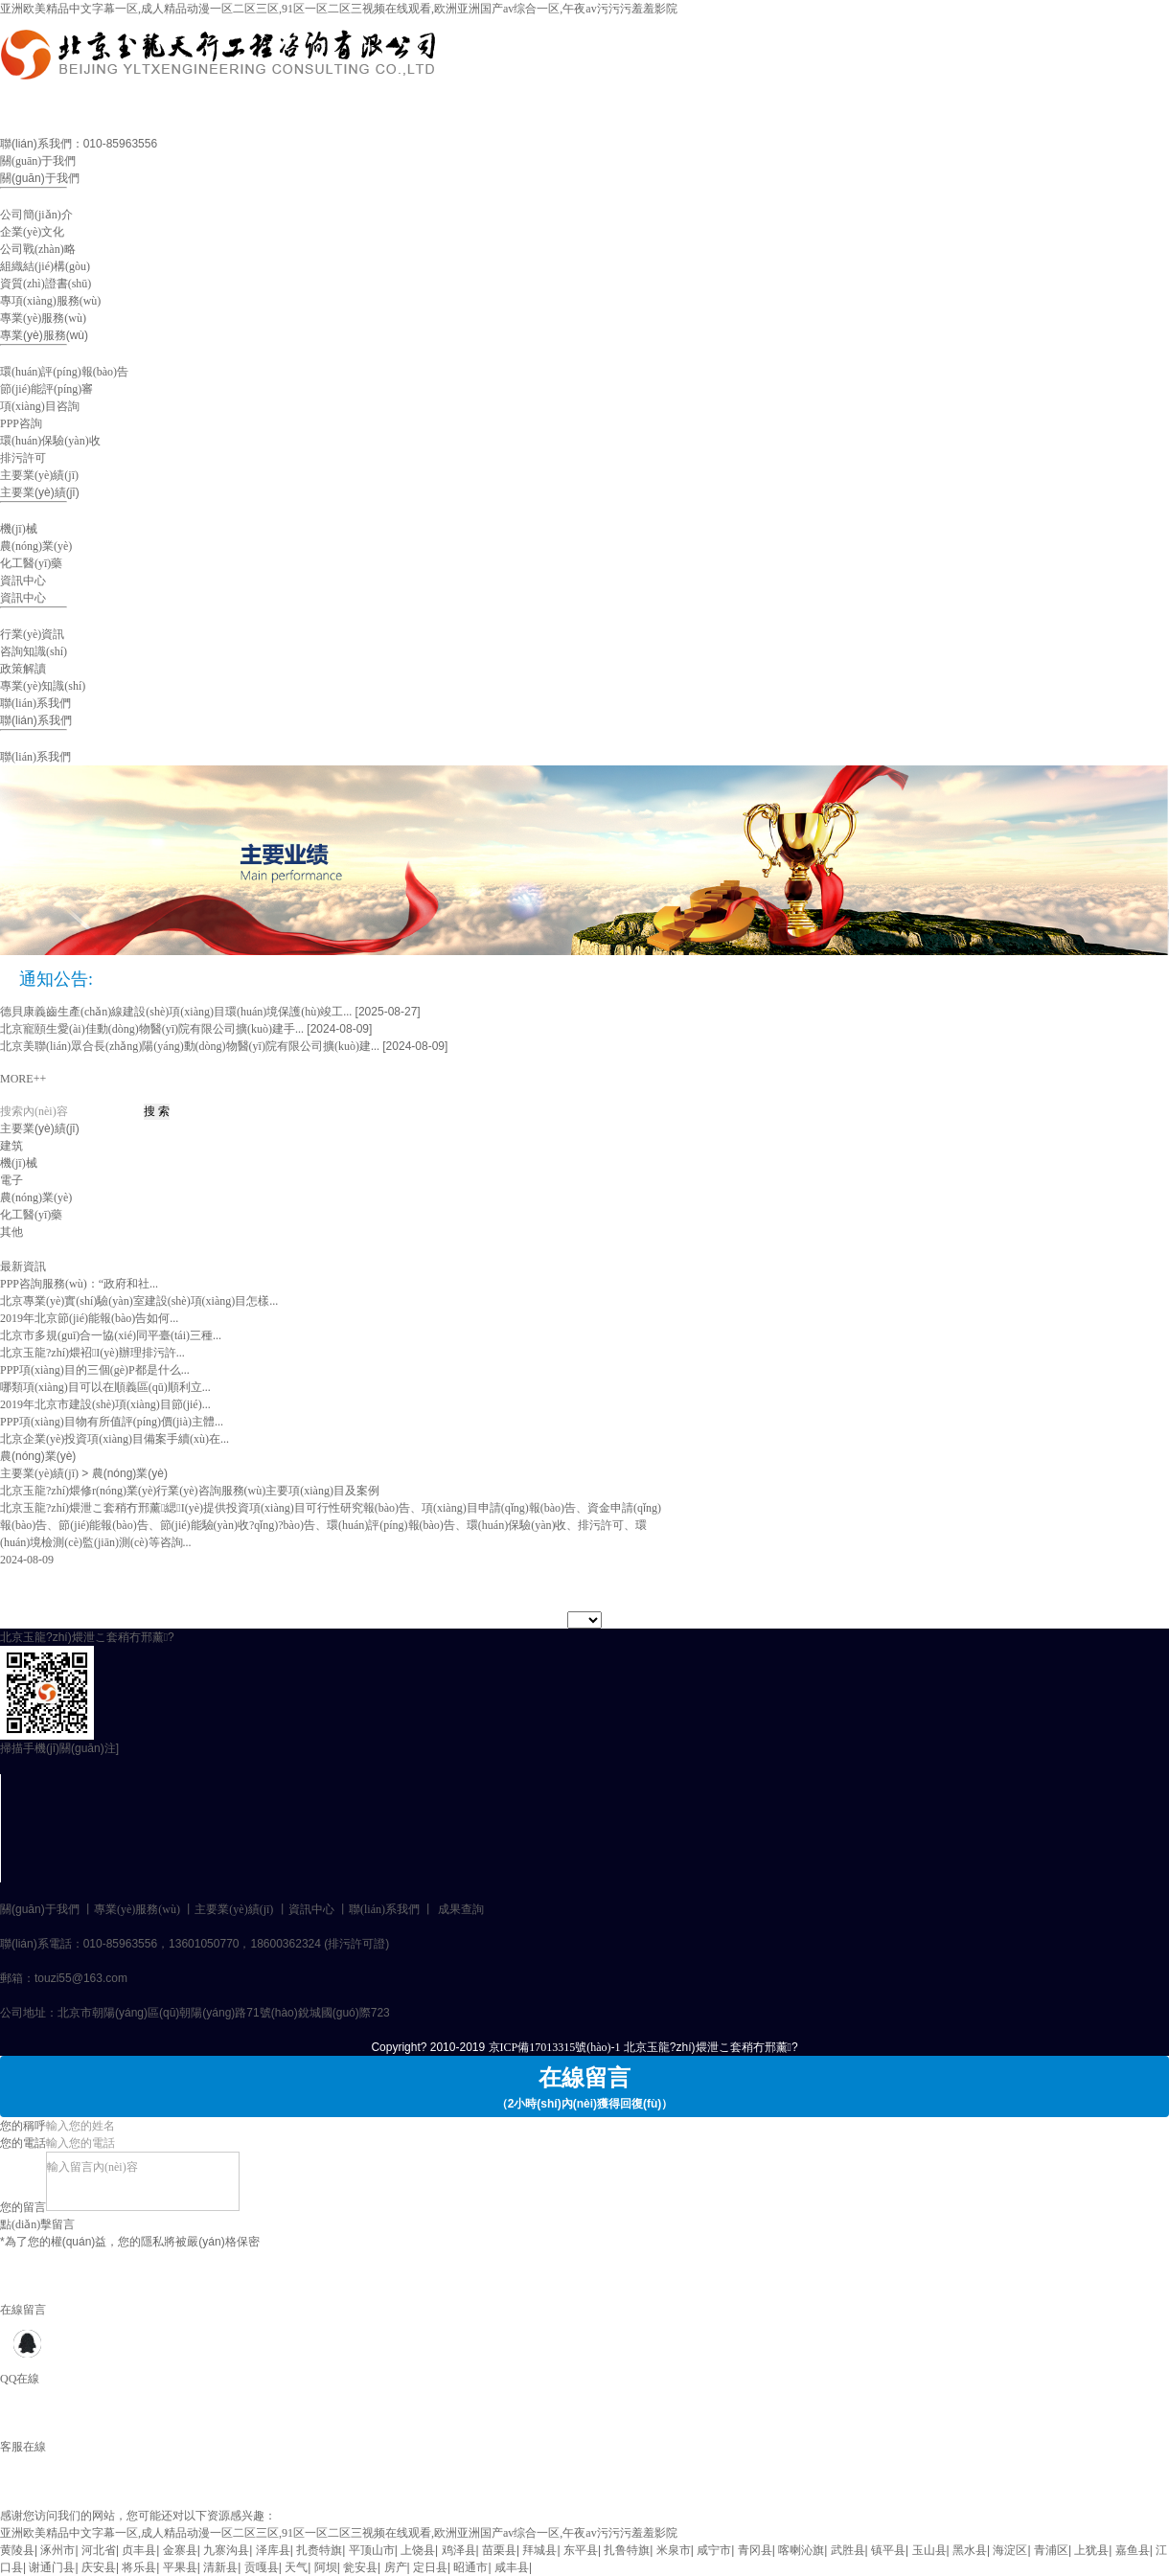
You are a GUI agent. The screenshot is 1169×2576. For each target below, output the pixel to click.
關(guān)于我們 (38, 161)
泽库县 (273, 2550)
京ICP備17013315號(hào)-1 (555, 2047)
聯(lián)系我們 (35, 703)
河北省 (98, 2550)
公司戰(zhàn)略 (38, 249)
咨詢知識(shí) (33, 651)
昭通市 (470, 2567)
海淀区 (1010, 2550)
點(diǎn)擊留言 (37, 2224)
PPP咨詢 (21, 423)
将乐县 (139, 2567)
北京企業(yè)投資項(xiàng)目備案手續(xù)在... (114, 1439)
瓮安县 (360, 2567)
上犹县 (1091, 2550)
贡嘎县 (261, 2567)
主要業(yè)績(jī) (39, 475)
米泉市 (673, 2550)
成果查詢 (461, 1909)
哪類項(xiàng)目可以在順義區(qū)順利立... (105, 1387)
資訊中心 (23, 580)
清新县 (220, 2567)
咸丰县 (511, 2567)
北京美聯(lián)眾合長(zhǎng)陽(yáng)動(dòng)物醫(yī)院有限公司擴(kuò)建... (189, 1046)
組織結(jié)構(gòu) (45, 266)
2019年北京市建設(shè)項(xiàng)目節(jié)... (105, 1404)
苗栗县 (499, 2550)
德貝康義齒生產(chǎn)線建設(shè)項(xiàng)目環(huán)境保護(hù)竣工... (176, 1011)
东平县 (580, 2550)
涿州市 (57, 2550)
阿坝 (325, 2567)
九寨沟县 (226, 2550)
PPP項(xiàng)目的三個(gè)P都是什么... (95, 1370)
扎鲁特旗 (627, 2550)
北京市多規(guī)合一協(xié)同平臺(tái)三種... (110, 1335)
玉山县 (929, 2550)
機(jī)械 (18, 529)
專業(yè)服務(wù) (43, 318)
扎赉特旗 (319, 2550)
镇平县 (888, 2550)
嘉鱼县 (1132, 2550)
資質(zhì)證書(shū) (45, 283)
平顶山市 (372, 2550)
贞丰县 (139, 2550)
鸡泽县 (459, 2550)
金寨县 (180, 2550)
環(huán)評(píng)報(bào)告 (64, 371)
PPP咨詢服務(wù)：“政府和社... (79, 1283)
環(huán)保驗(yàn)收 (50, 440)
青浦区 (1051, 2550)
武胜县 (848, 2550)
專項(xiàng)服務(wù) (50, 301)
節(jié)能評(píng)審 (46, 389)
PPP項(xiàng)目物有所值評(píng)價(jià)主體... (111, 1421)
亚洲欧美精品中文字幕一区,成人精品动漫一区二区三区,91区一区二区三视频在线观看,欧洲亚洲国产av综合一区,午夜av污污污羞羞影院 (338, 8)
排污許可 (23, 458)
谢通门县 (52, 2567)
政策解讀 (23, 668)
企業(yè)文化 (32, 232)
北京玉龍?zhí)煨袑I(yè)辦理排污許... (92, 1352)
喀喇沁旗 (801, 2550)
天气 (296, 2567)
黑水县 (969, 2550)
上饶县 (418, 2550)
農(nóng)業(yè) (36, 546)
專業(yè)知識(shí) (42, 686)
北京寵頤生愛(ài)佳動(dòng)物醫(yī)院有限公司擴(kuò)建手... (152, 1029)
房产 (395, 2567)
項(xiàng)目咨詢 (40, 406)
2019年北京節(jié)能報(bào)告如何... (89, 1318)
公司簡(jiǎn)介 (36, 214)
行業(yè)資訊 (32, 634)
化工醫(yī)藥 (31, 563)
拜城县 (539, 2550)
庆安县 (98, 2567)
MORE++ (23, 1078)
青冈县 (755, 2550)
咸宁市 (714, 2550)
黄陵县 (17, 2550)
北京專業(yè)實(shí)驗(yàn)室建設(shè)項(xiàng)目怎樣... (139, 1301)
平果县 (180, 2567)
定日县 (430, 2567)
